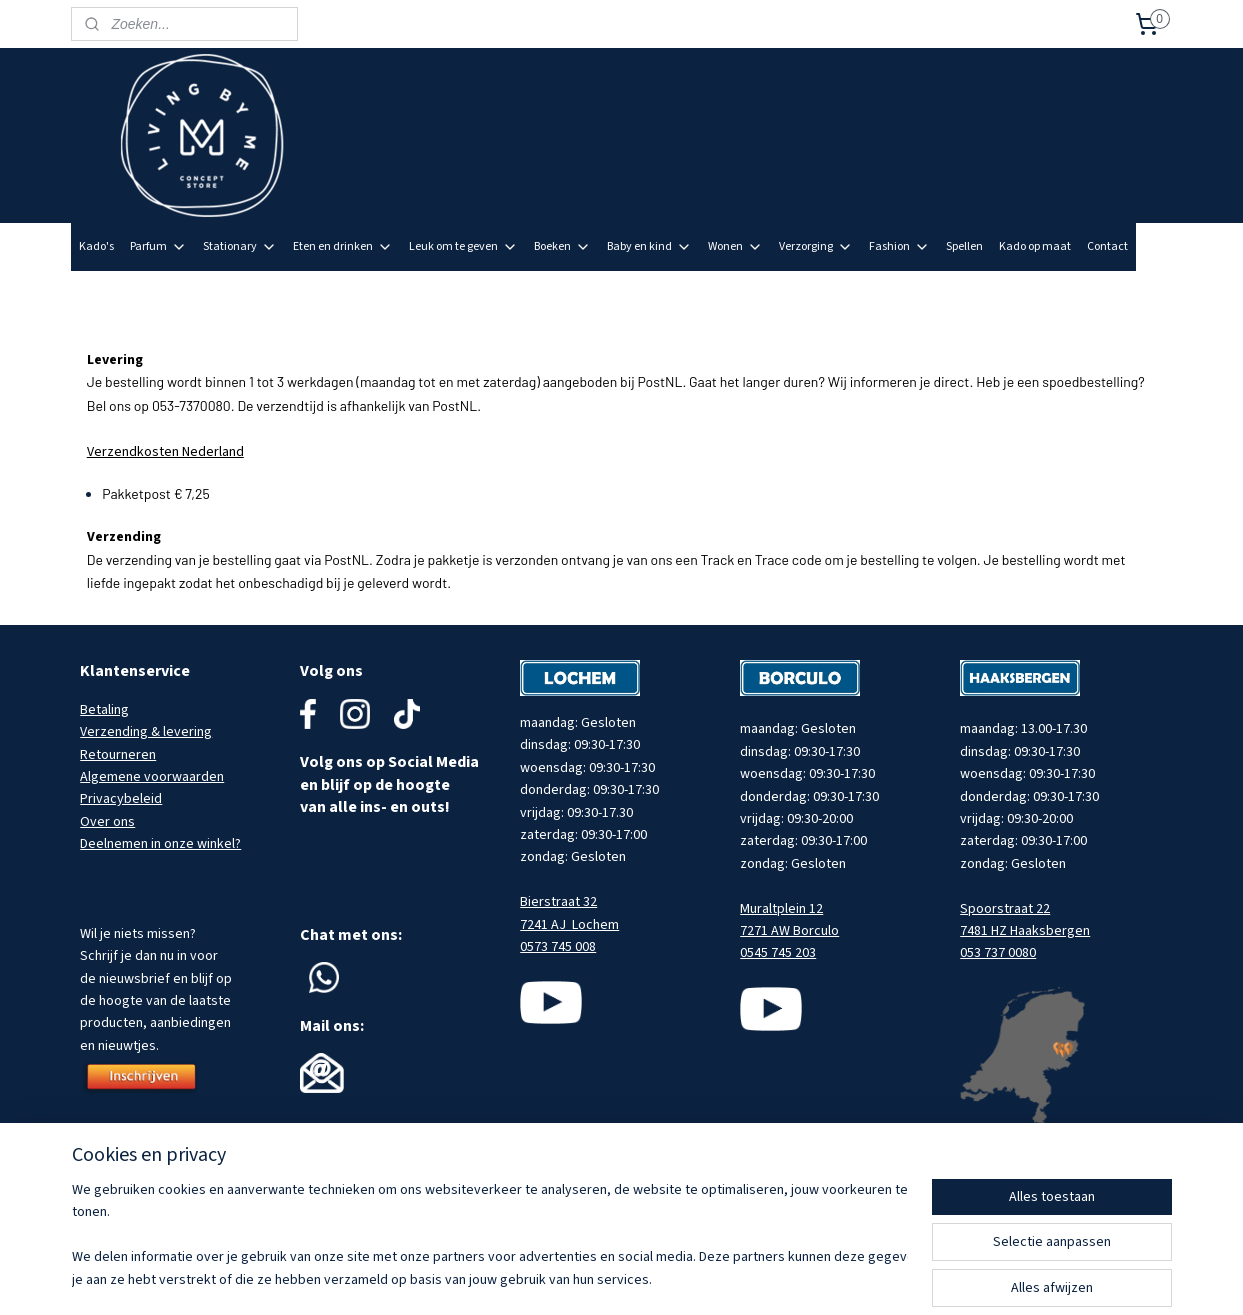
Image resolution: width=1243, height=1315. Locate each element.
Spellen (964, 246)
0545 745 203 (778, 953)
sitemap (670, 1278)
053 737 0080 (998, 953)
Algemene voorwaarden (152, 777)
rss (704, 1278)
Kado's (96, 246)
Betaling (104, 710)
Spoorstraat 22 (1005, 909)
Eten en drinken (343, 246)
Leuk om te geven (463, 246)
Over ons (107, 822)
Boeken (562, 246)
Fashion (899, 246)
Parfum (158, 246)
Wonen (735, 246)
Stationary (240, 246)
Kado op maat (1035, 246)
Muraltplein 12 (781, 909)
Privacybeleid (121, 799)
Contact (1107, 246)
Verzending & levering (146, 732)
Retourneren (118, 755)
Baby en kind (649, 246)
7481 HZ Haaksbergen (1025, 931)
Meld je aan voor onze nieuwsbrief (1069, 294)
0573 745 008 (558, 947)
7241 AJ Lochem (569, 925)
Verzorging (816, 246)
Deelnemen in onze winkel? (160, 844)
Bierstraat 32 (558, 902)
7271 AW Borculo (789, 931)
